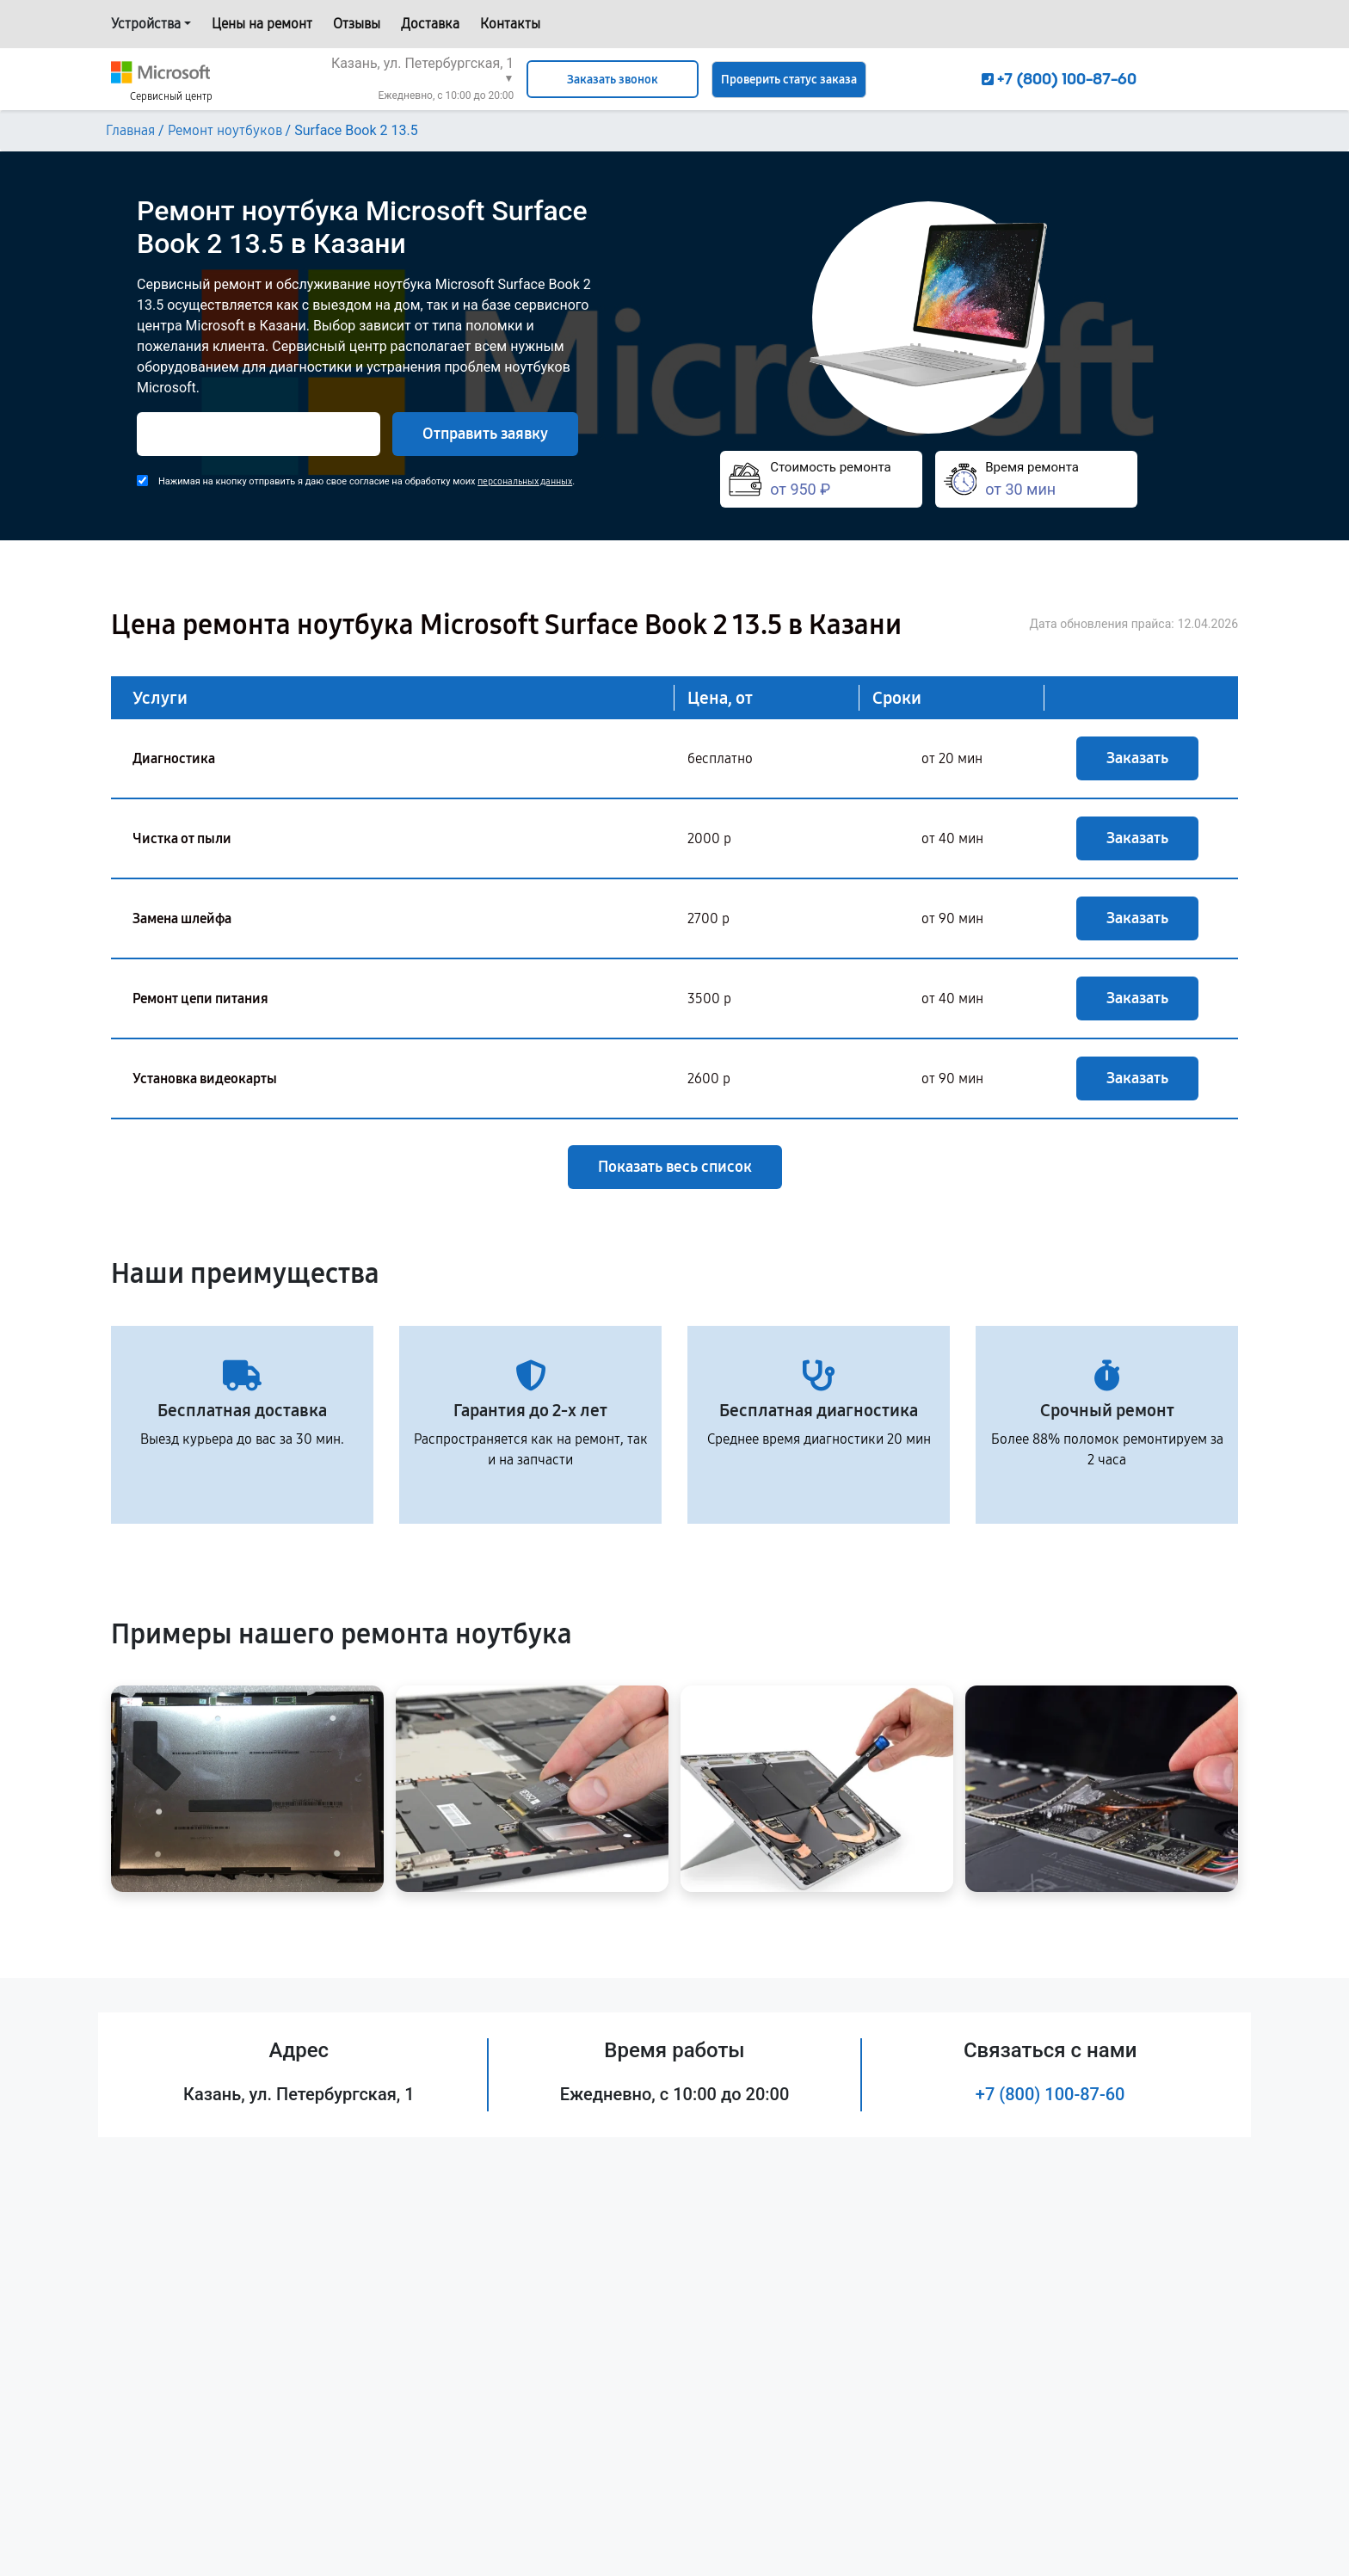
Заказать (1137, 758)
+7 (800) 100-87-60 (1050, 2094)
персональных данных (524, 481)
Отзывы (356, 23)
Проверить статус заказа (789, 79)
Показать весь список (675, 1166)
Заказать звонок (612, 79)
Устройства (146, 23)
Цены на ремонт (262, 23)
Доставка (430, 23)
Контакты (510, 23)
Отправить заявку (485, 433)
